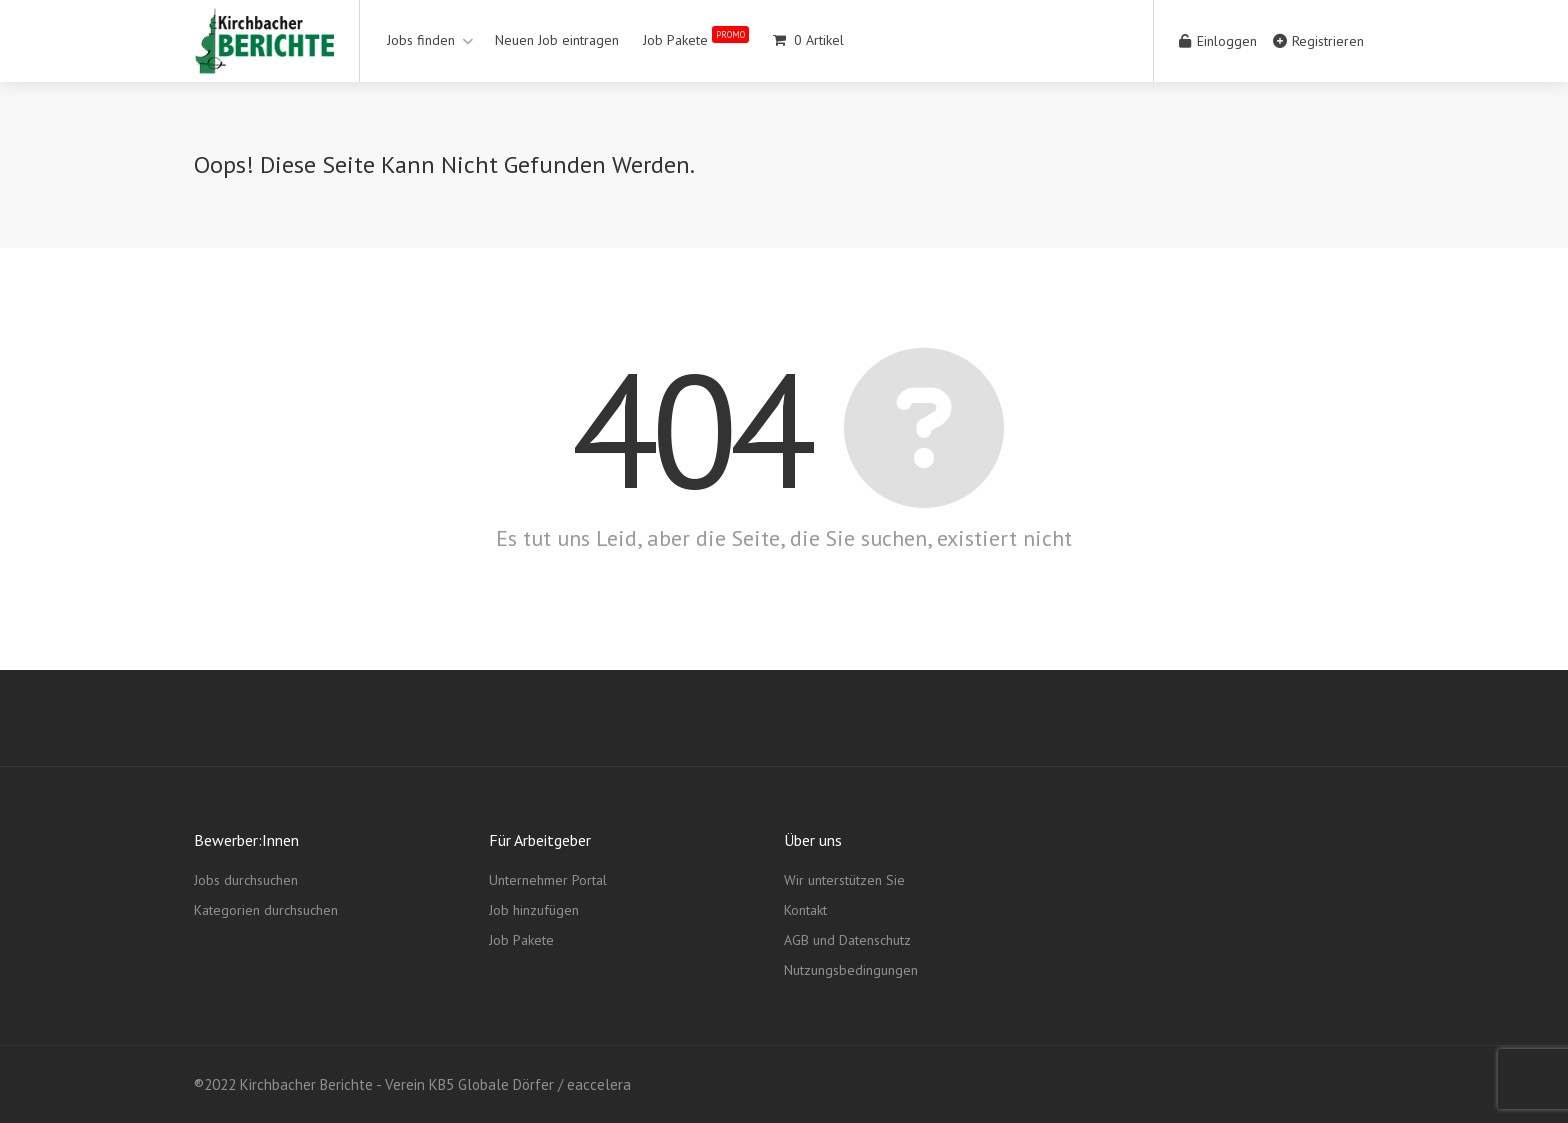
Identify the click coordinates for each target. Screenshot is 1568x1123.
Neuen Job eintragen (557, 40)
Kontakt (805, 910)
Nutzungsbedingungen (851, 970)
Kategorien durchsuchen (266, 910)
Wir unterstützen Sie (844, 880)
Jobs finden (421, 40)
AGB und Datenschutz (847, 940)
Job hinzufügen (534, 910)
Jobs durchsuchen (246, 880)
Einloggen (1218, 41)
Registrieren (1318, 41)
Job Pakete (696, 36)
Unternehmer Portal (548, 880)
